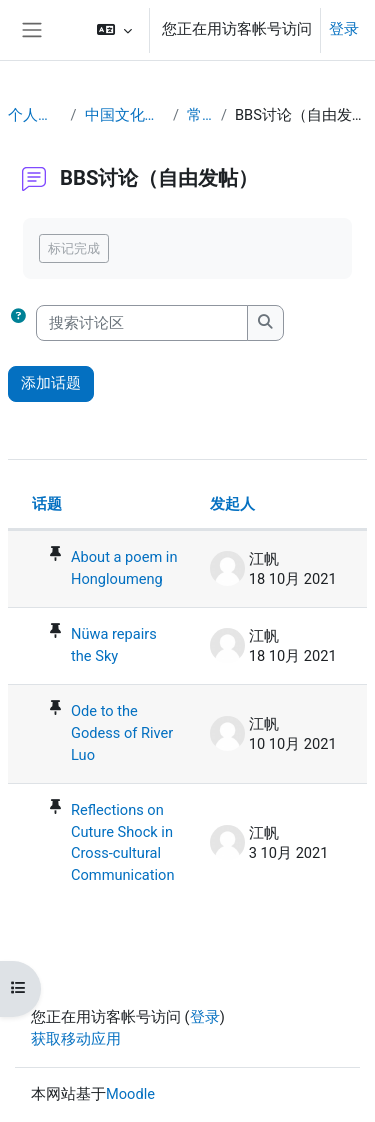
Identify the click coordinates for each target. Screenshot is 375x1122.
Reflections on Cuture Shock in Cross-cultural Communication (122, 843)
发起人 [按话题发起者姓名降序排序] (232, 504)
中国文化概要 (125, 115)
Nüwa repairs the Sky (114, 645)
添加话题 (51, 383)
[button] (114, 30)
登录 (344, 29)
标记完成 (74, 248)
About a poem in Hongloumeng (124, 568)
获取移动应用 (76, 1039)
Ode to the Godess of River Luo (122, 733)
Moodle (130, 1094)
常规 (200, 115)
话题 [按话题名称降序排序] (47, 504)
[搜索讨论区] (142, 323)
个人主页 (35, 115)
